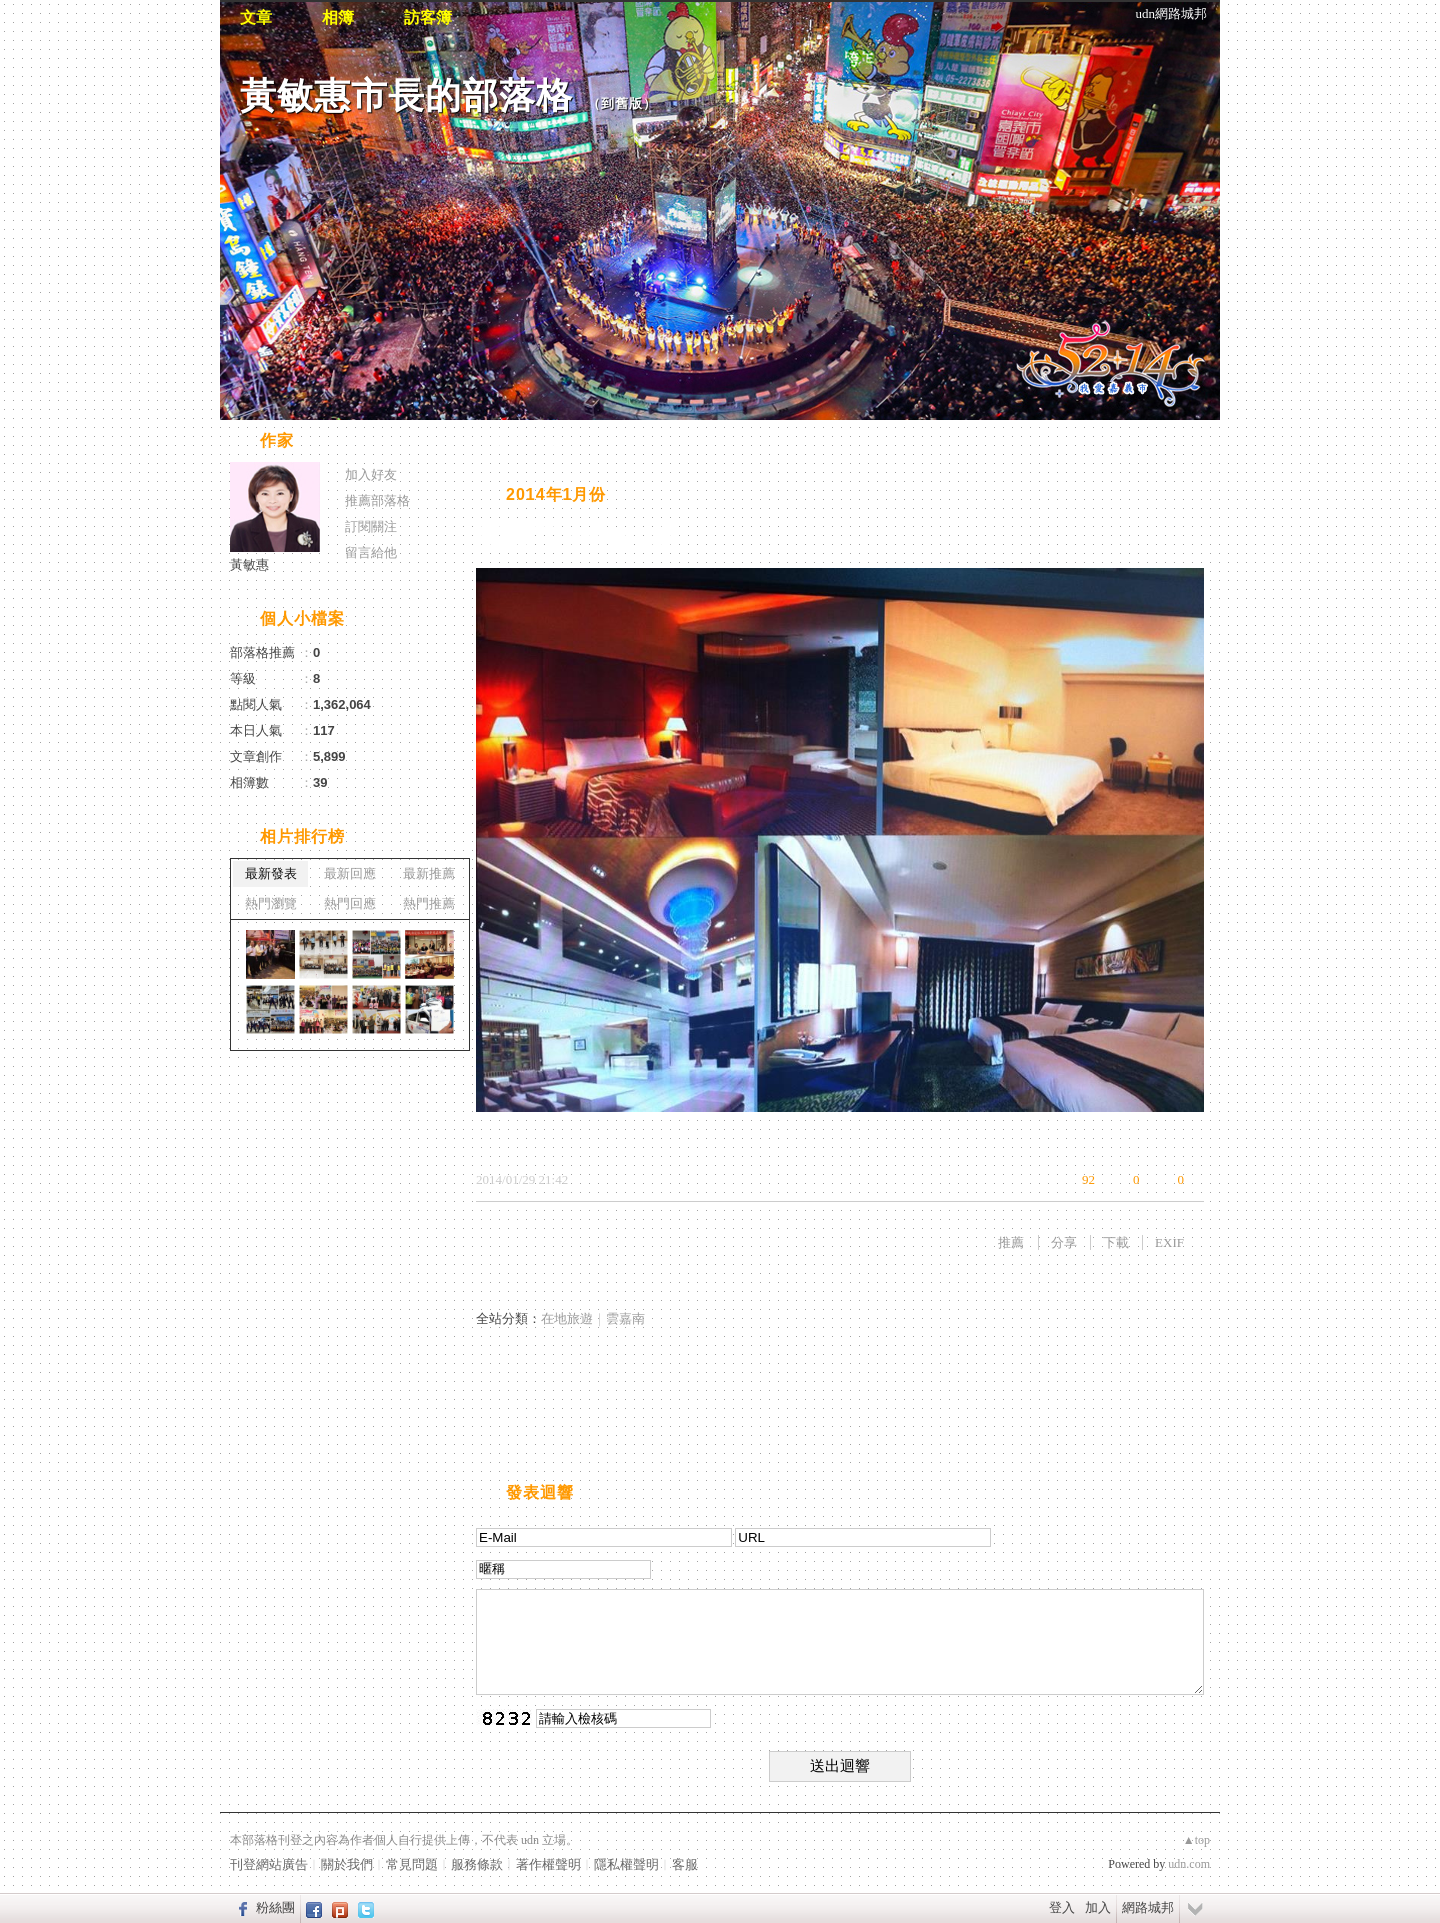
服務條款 (477, 1864)
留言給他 (371, 552)
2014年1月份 (556, 494)
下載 (1116, 1242)
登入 (1062, 1907)
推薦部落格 (377, 500)
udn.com (1189, 1864)
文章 (256, 17)
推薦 (1011, 1242)
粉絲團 (275, 1907)
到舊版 (622, 103)
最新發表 (271, 873)
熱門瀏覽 (271, 903)
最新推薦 (429, 873)
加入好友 (371, 474)
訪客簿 (428, 17)
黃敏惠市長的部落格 (406, 95)
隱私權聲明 (626, 1864)
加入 (1098, 1907)
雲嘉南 (625, 1318)
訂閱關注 (371, 526)
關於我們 (347, 1864)
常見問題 (412, 1864)
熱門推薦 (429, 903)
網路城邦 (1148, 1907)
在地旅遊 (567, 1318)
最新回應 (350, 873)
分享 (1064, 1242)
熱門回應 (350, 903)
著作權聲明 (548, 1864)
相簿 (338, 17)
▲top (1196, 1840)
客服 (685, 1864)
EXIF (1169, 1242)
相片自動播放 (535, 442)
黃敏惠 (249, 564)
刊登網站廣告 (269, 1864)
